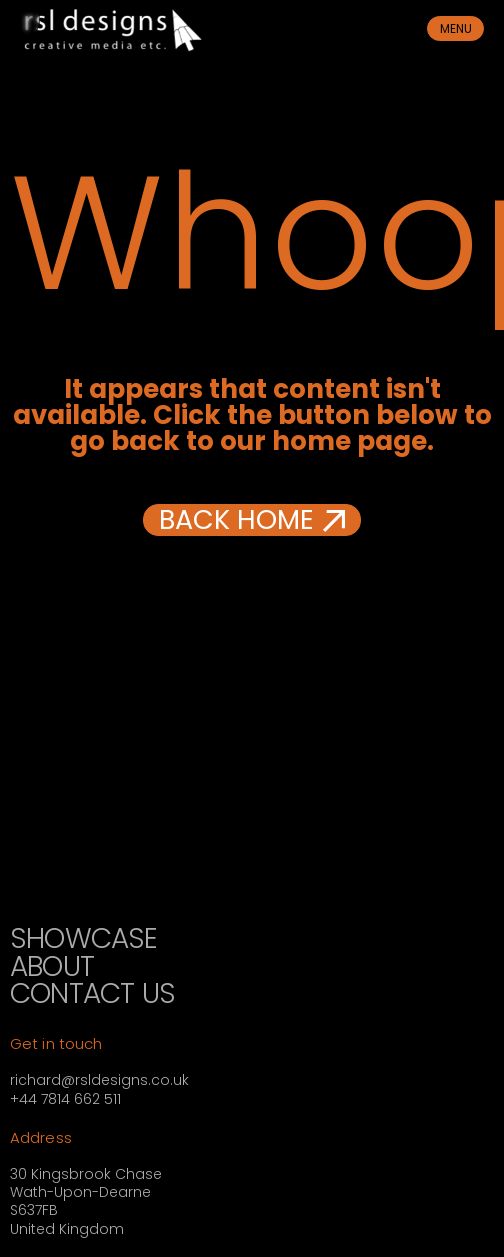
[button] (251, 520)
